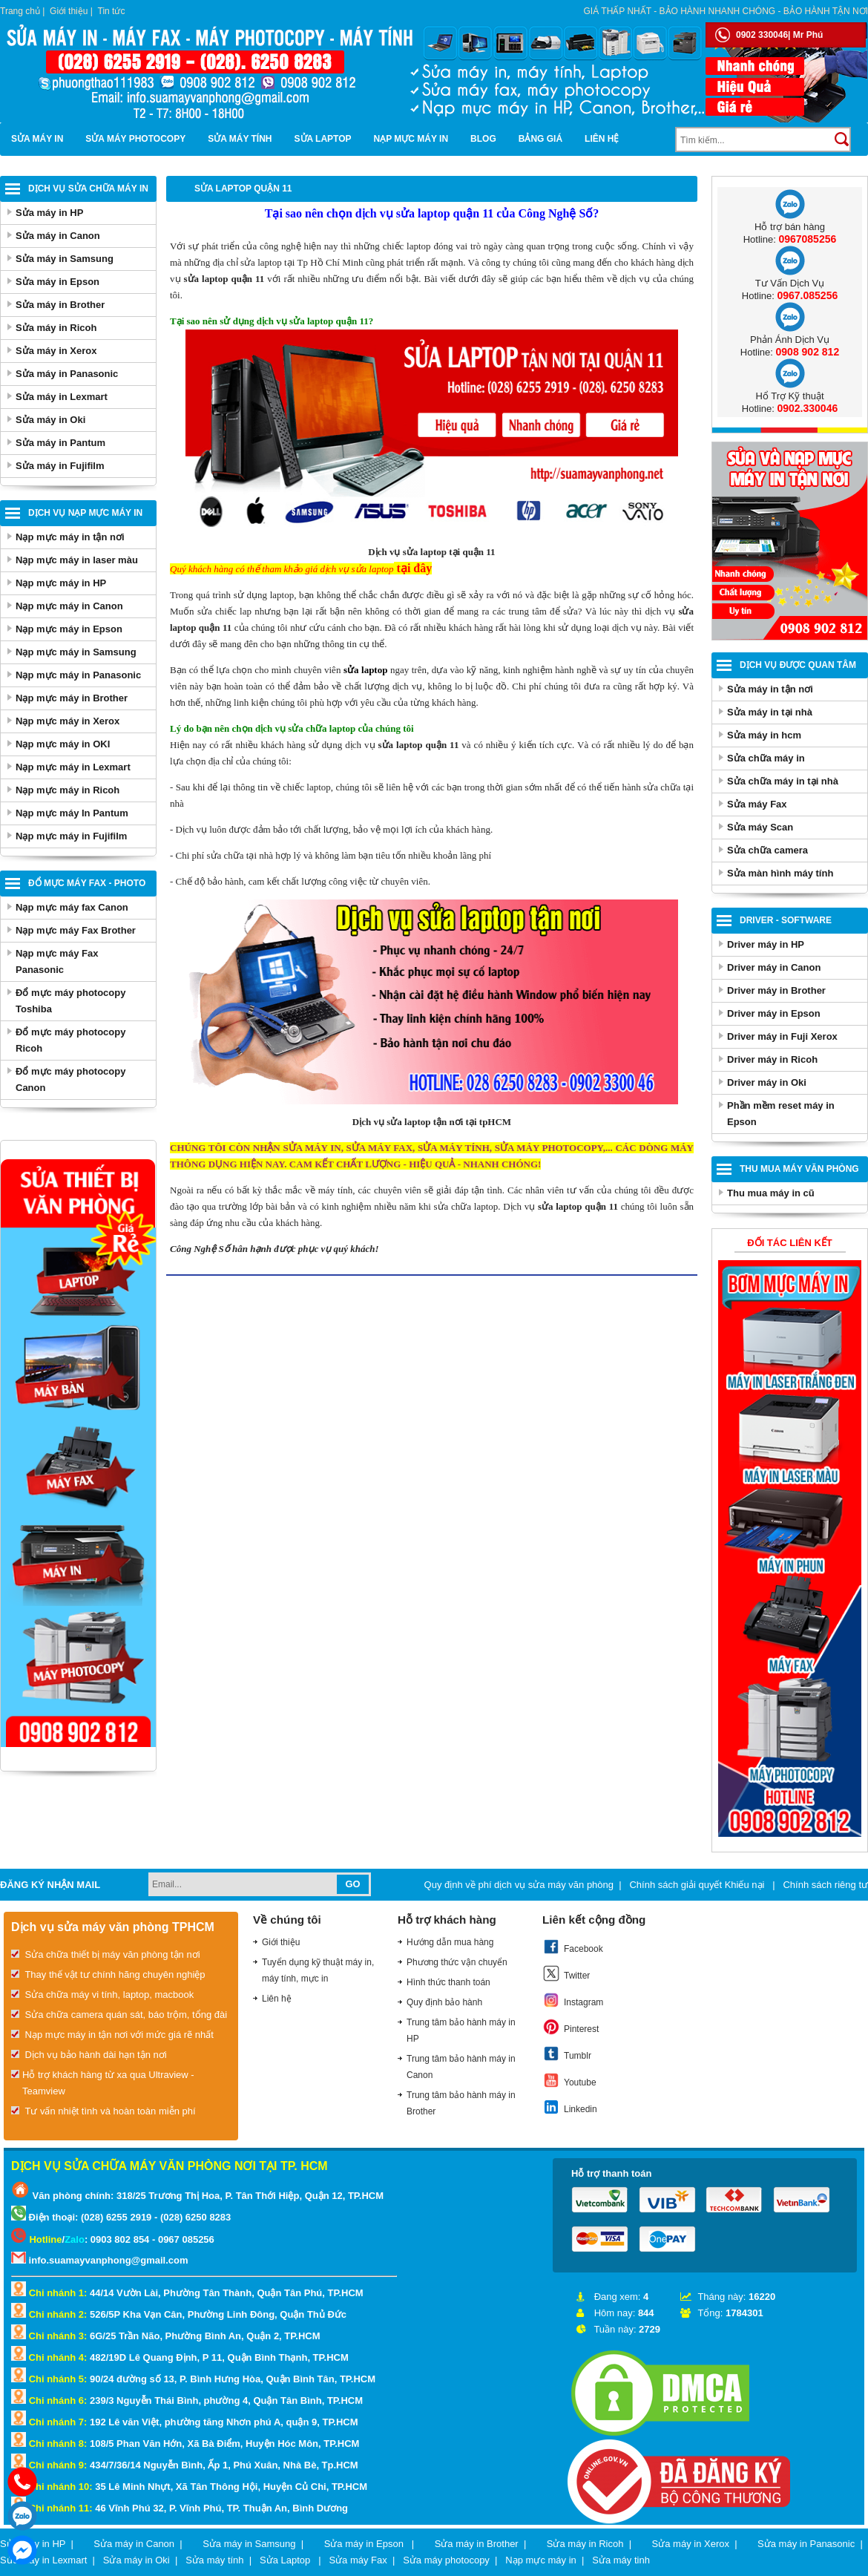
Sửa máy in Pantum (60, 442)
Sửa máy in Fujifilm (60, 465)
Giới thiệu (69, 11)
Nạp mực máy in (411, 139)
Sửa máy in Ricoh (56, 327)
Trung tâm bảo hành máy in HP (461, 2030)
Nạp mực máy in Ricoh (67, 790)
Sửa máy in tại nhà (769, 712)
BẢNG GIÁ (540, 139)
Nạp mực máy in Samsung (76, 652)
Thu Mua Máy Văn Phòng (799, 1169)
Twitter (566, 1973)
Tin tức (111, 11)
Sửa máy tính (240, 139)
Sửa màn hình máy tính (780, 873)
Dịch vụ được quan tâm (798, 665)
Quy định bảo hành (444, 2002)
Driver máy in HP (765, 944)
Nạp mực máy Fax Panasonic (57, 961)
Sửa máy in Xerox (56, 350)
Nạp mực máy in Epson (69, 629)
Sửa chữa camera (767, 850)
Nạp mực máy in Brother (72, 698)
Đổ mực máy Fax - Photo (86, 883)
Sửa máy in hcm (764, 735)
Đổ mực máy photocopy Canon (70, 1079)
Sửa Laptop (323, 139)
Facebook (572, 1947)
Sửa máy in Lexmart (62, 396)
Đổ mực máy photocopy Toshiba (70, 1001)
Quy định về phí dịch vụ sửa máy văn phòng (519, 1884)
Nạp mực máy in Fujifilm (71, 836)
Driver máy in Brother (776, 990)
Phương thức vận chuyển (457, 1962)
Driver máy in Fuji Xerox (782, 1036)
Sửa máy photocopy (135, 139)
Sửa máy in (37, 139)
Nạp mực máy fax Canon (72, 907)
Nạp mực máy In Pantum (72, 813)
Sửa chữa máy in (766, 758)
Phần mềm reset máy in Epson (781, 1113)
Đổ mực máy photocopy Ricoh (70, 1040)
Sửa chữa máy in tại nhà (782, 781)
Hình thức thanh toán (448, 1982)
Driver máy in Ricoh (772, 1059)
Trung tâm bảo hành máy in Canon (461, 2067)
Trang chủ (20, 11)
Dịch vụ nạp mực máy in (85, 513)
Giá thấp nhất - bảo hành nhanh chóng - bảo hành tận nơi (726, 11)
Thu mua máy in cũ (771, 1193)
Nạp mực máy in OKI (63, 744)
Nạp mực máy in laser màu (77, 560)
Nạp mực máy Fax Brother (76, 930)
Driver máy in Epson (774, 1013)
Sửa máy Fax (757, 804)
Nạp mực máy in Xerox (67, 721)
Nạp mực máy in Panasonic (78, 675)
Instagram (572, 2000)
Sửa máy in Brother (60, 304)
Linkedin (569, 2107)
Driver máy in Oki (766, 1082)
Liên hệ (602, 139)
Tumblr (566, 2053)
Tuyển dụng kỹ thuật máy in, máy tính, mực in (318, 1970)
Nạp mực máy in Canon (69, 606)
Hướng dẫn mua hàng (450, 1942)
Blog (483, 139)
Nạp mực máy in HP (61, 583)
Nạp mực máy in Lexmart (73, 767)
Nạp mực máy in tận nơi (70, 537)
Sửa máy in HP (49, 212)
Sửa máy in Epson (57, 281)
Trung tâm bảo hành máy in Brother (461, 2103)
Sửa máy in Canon (58, 235)
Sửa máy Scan (760, 827)
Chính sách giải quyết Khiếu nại (698, 1884)
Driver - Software (786, 920)
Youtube (569, 2080)
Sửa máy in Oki (50, 419)
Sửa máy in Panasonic (67, 373)
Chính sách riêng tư (825, 1884)
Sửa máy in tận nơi (770, 689)
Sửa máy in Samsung (65, 258)
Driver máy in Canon (774, 967)
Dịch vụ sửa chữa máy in (88, 188)
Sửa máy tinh (621, 2560)
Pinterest (570, 2027)
